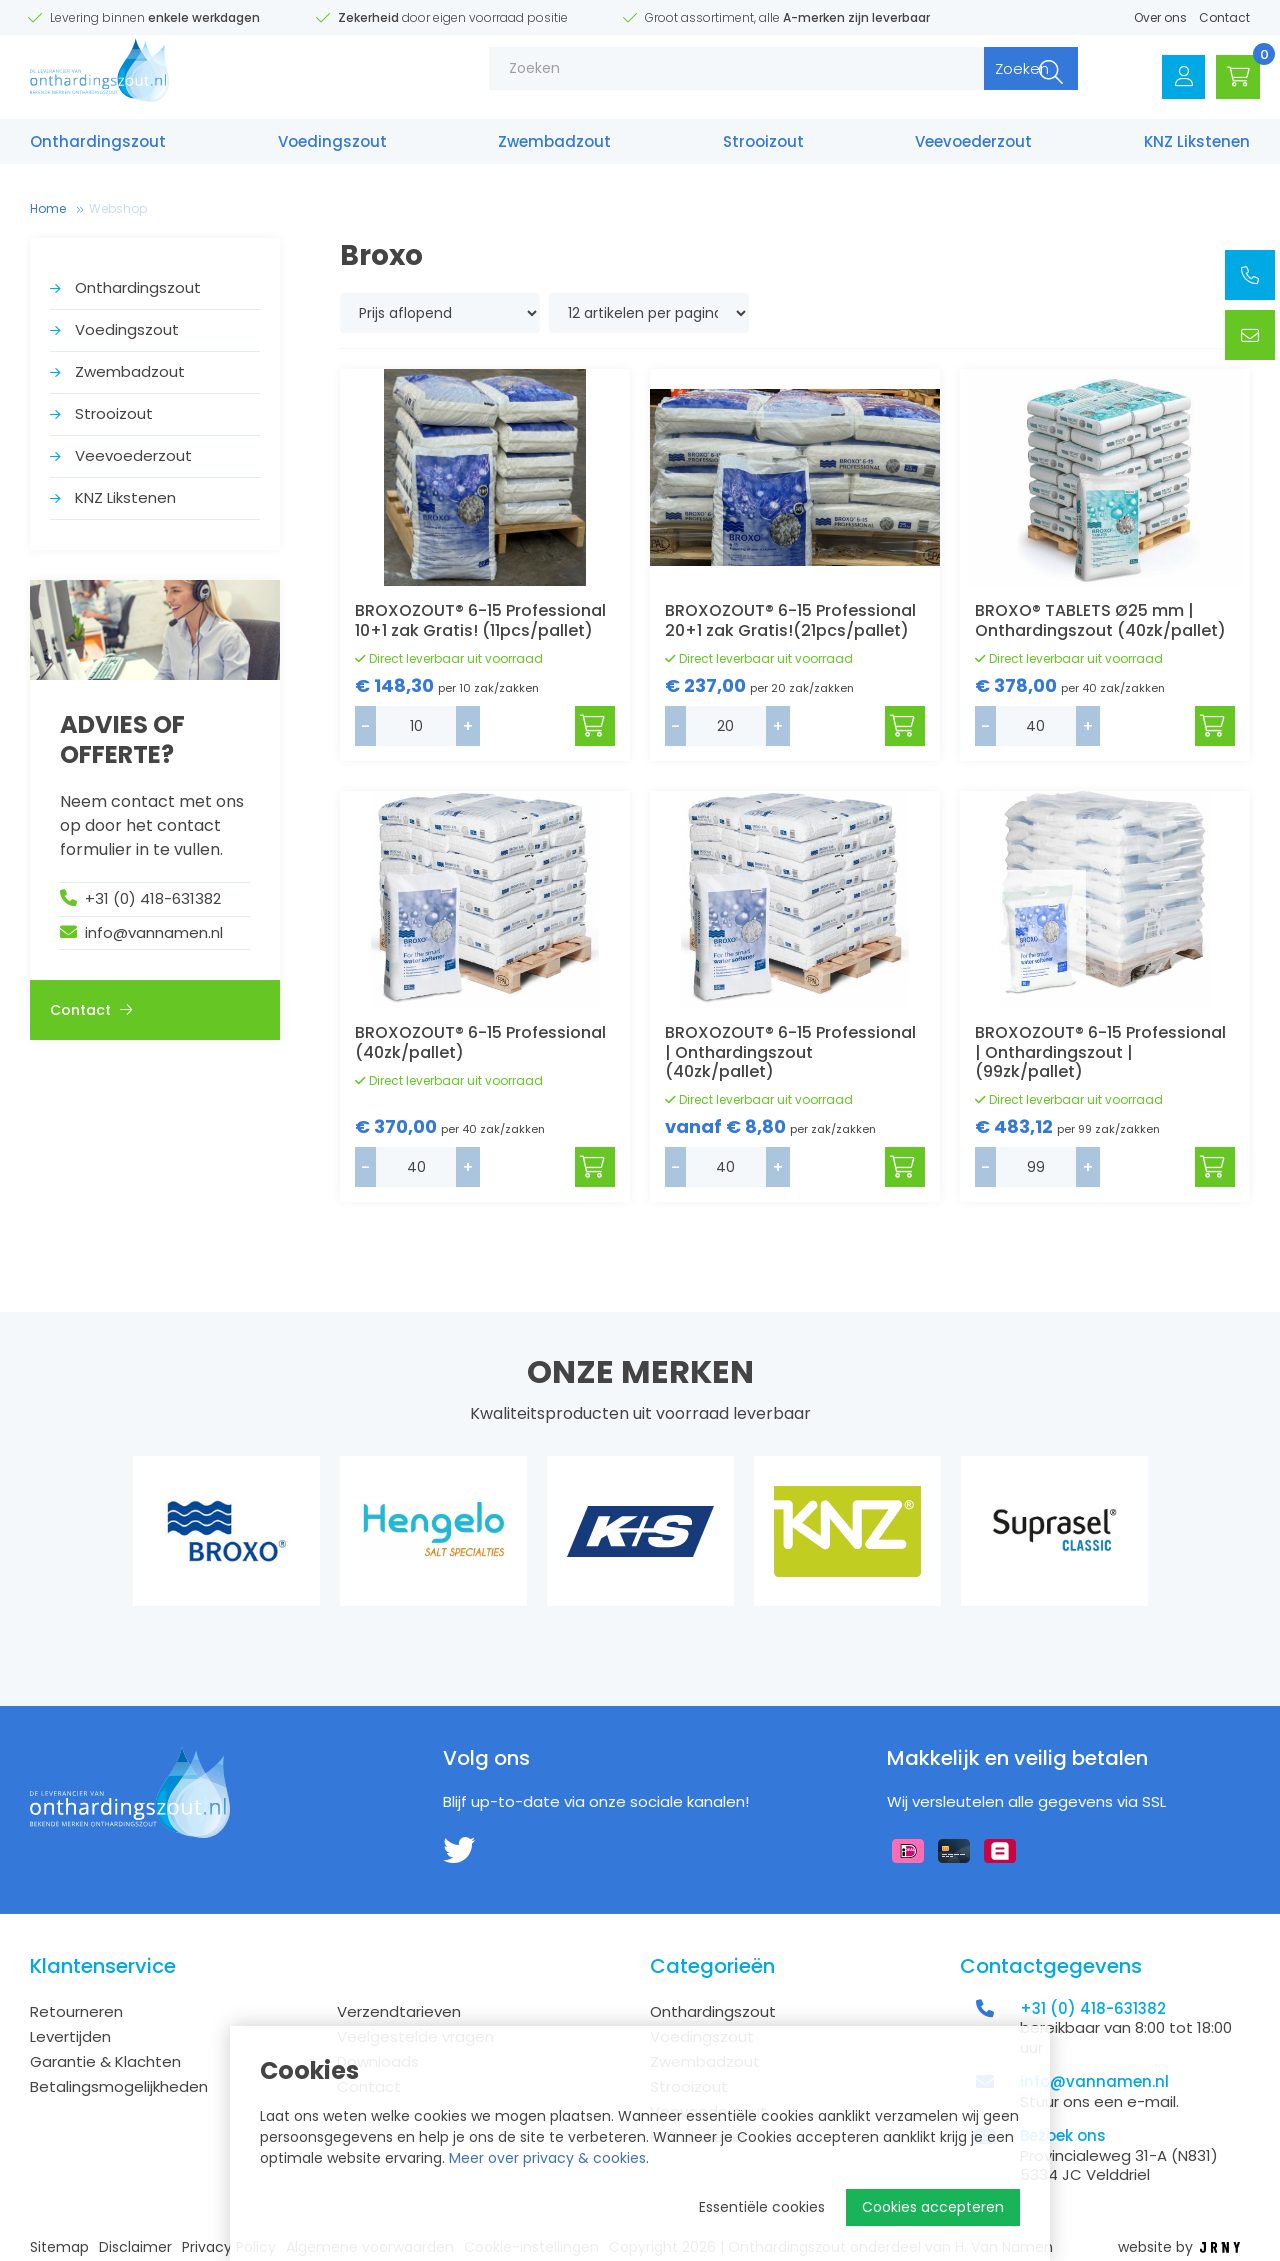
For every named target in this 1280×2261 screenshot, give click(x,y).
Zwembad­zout (554, 147)
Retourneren (76, 2011)
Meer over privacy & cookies (547, 2158)
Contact (1224, 17)
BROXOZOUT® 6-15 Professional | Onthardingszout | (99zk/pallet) (1100, 1051)
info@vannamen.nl (154, 932)
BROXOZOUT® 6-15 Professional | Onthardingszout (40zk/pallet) (790, 1051)
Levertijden (70, 2036)
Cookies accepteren (933, 2207)
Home (48, 208)
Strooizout (763, 147)
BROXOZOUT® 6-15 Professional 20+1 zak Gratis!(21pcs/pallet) (790, 620)
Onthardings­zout (98, 147)
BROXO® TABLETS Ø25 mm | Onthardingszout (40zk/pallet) (1100, 620)
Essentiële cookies (762, 2207)
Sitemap (59, 2247)
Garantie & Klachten (105, 2061)
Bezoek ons (1063, 2135)
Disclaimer (135, 2247)
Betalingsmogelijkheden (119, 2086)
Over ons (1160, 17)
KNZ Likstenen (1197, 147)
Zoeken (989, 79)
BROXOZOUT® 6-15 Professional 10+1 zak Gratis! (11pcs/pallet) (480, 620)
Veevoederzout (973, 147)
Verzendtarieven (399, 2011)
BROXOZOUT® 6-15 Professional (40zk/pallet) (480, 1042)
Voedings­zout (332, 147)
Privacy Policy (229, 2247)
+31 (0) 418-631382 (153, 898)
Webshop (118, 208)
